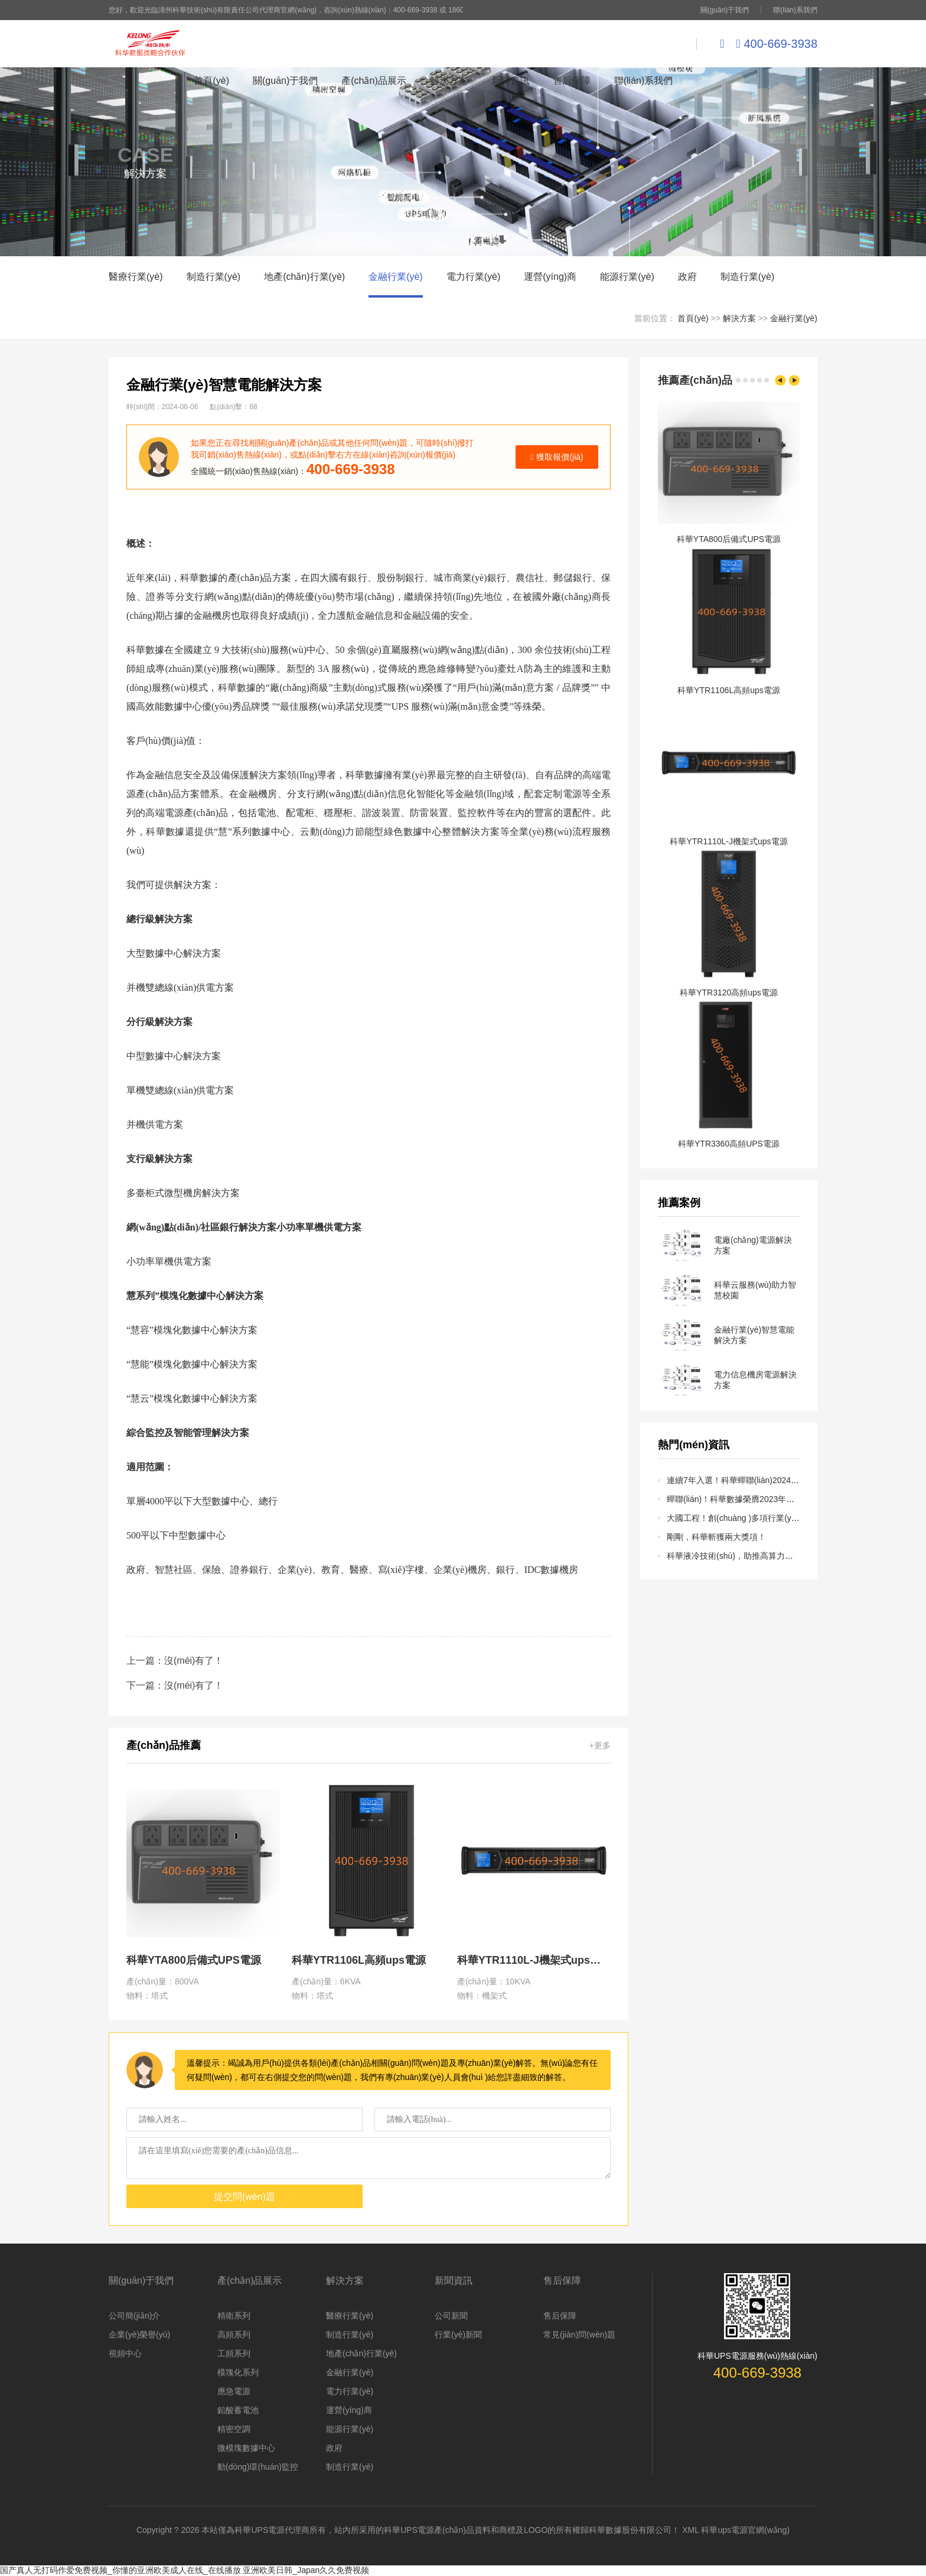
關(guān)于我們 (724, 10)
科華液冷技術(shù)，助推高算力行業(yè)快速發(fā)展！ (768, 1555)
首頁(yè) (211, 81)
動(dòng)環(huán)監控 (257, 2466)
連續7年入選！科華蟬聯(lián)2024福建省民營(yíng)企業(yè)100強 (786, 1480)
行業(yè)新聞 (458, 2334)
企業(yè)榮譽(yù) (139, 2334)
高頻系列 (233, 2334)
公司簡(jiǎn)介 (134, 2315)
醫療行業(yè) (136, 277)
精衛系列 (233, 2315)
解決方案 (449, 81)
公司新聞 (451, 2315)
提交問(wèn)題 (244, 2197)
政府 (687, 277)
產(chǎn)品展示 (373, 81)
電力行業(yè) (473, 277)
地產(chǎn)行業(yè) (304, 277)
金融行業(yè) (396, 277)
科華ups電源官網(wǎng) (745, 2530)
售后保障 (572, 81)
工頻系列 (233, 2353)
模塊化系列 (238, 2372)
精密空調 (233, 2429)
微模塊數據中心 (246, 2448)
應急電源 (233, 2391)
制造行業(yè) (214, 277)
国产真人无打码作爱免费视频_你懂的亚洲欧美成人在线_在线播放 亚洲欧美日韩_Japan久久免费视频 (184, 2570)
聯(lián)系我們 (795, 10)
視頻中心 (125, 2353)
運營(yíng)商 (550, 277)
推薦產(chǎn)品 (695, 380)
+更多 (600, 1745)
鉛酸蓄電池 (238, 2410)
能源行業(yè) (627, 277)
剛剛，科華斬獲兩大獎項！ (716, 1537)
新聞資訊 (510, 81)
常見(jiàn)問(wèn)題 (579, 2334)
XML (690, 2530)
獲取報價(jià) (556, 457)
